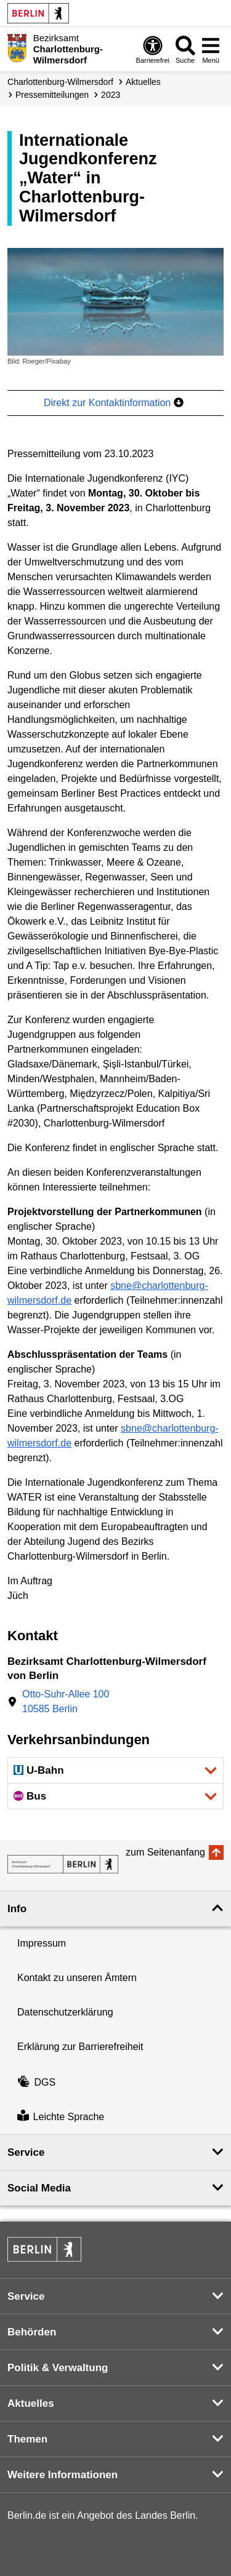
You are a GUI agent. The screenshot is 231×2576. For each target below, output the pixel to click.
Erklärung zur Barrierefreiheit (80, 2046)
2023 (110, 95)
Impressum (41, 1943)
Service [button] (26, 2152)
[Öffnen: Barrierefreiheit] (152, 49)
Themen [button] (27, 2439)
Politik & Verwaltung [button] (57, 2368)
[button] (115, 1770)
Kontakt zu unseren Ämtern (77, 1977)
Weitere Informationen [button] (62, 2475)
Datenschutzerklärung (65, 2012)
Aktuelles (143, 82)
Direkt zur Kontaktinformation (114, 402)
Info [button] (16, 1909)
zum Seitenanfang (165, 1852)
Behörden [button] (31, 2332)
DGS (36, 2082)
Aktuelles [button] (30, 2403)
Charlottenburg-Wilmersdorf (60, 82)
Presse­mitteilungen (52, 95)
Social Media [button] (39, 2188)
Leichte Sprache (60, 2116)
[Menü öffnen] (211, 49)
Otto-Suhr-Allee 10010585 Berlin (65, 1701)
